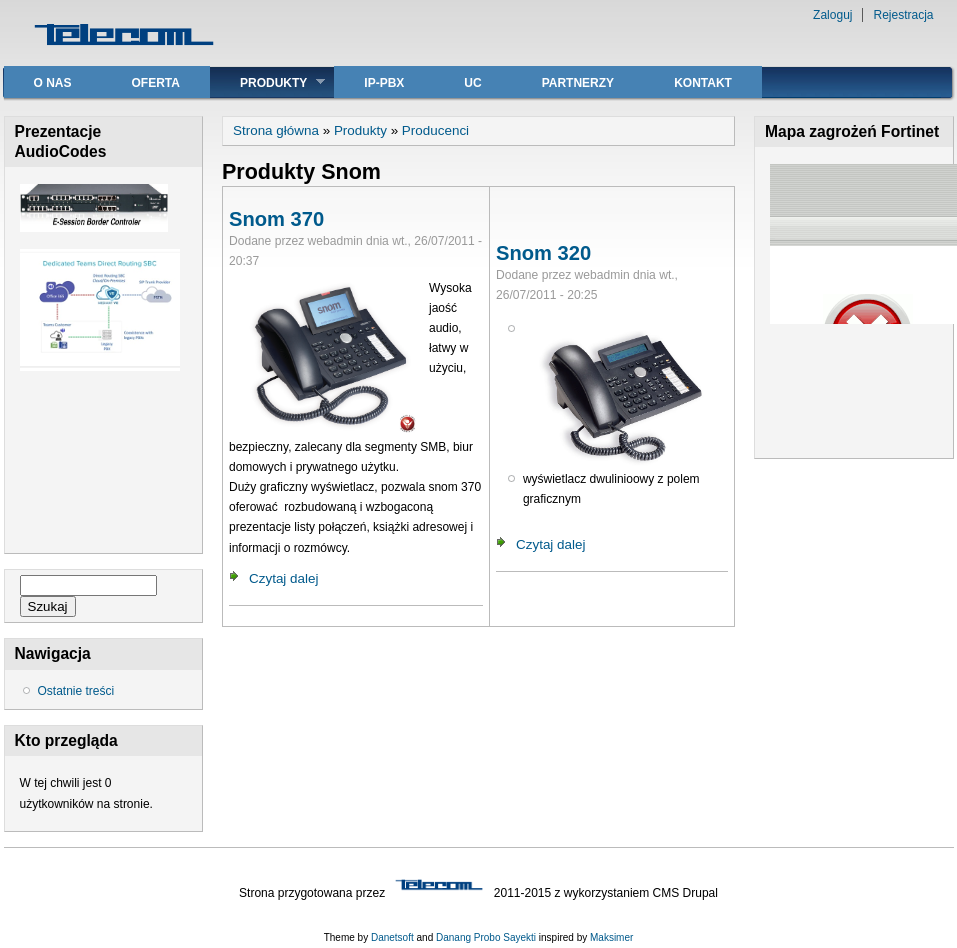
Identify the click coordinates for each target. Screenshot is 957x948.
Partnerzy (578, 83)
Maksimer (611, 937)
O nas (53, 83)
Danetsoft (392, 937)
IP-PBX (384, 83)
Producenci (435, 130)
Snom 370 (276, 219)
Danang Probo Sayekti (486, 937)
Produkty (267, 82)
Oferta (156, 83)
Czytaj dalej (283, 578)
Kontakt (703, 83)
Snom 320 (543, 253)
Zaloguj (832, 15)
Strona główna (276, 130)
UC (472, 83)
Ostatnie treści (76, 691)
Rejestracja (903, 15)
